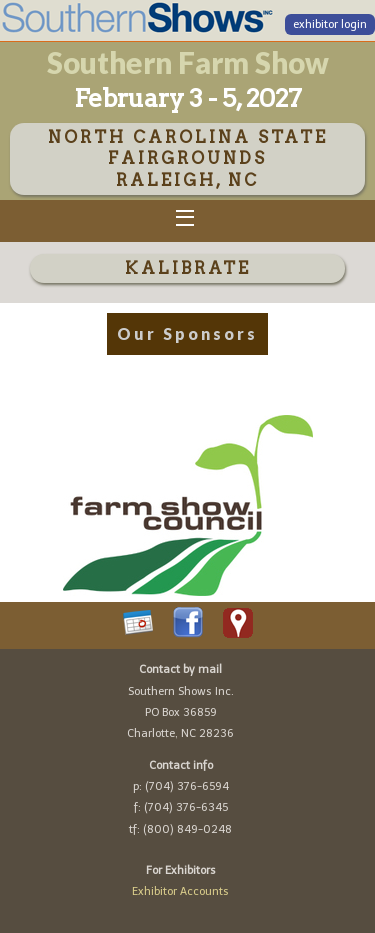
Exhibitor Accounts (180, 891)
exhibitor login (330, 24)
